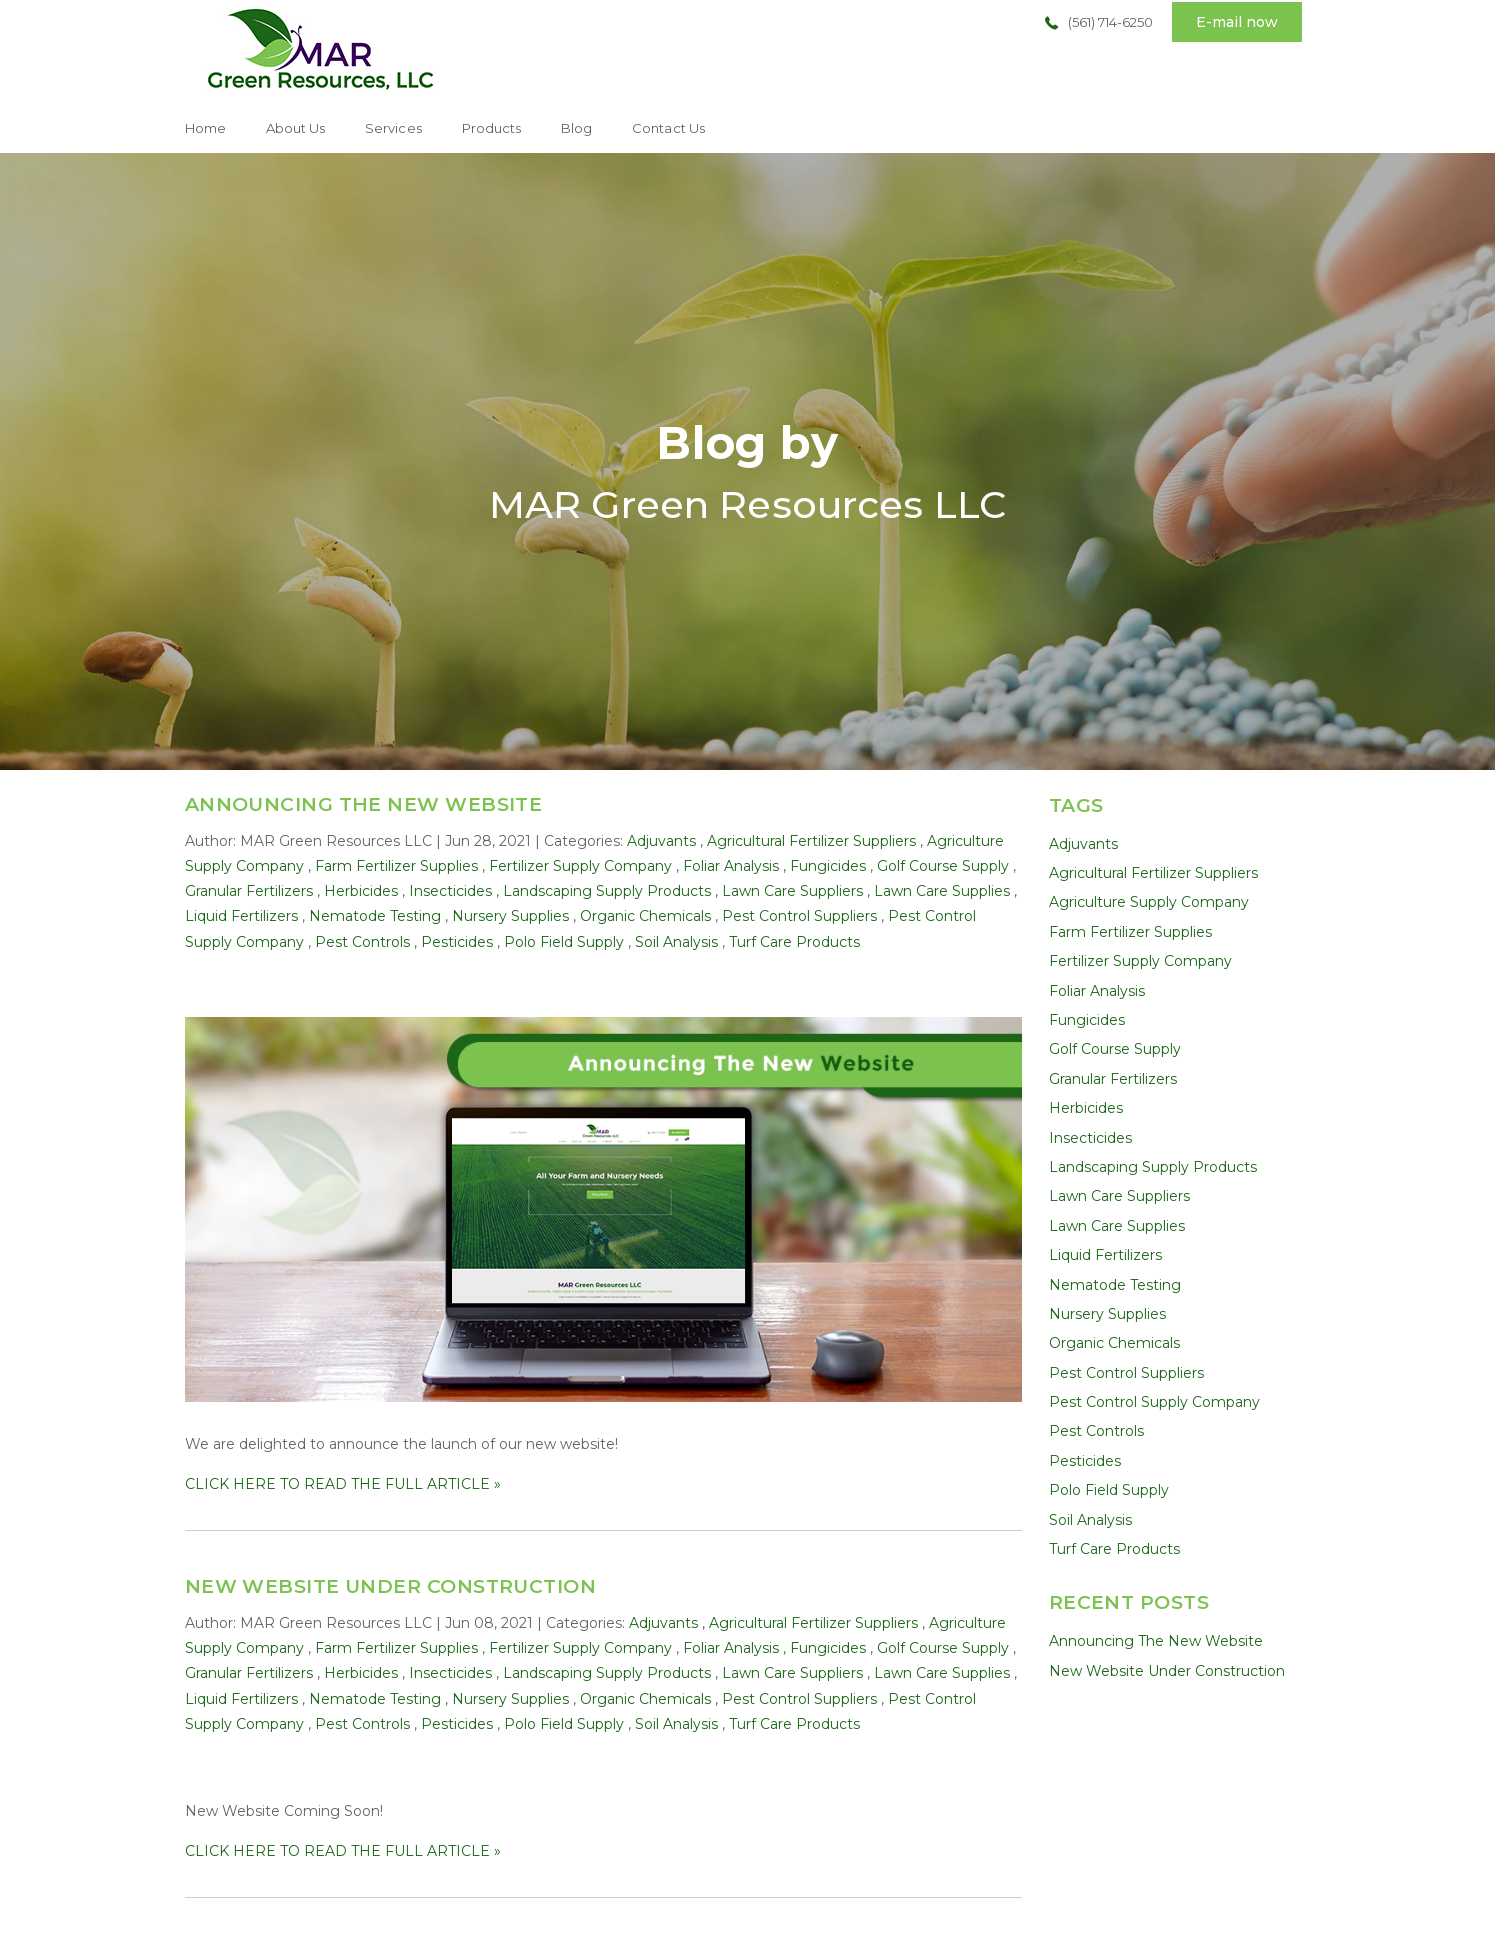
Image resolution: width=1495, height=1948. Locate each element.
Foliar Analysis (731, 866)
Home (205, 128)
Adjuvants (661, 841)
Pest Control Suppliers (799, 916)
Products (491, 128)
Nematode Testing (375, 916)
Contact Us (668, 128)
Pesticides (457, 942)
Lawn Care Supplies (942, 891)
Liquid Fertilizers (241, 916)
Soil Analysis (676, 942)
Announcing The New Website (364, 804)
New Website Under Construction (391, 1586)
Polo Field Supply (564, 942)
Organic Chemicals (645, 916)
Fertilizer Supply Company (580, 866)
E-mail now (1237, 22)
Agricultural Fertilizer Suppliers (811, 841)
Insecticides (450, 891)
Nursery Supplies (510, 916)
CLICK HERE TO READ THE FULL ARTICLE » (343, 1484)
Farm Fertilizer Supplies (396, 866)
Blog (576, 128)
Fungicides (828, 866)
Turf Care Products (794, 942)
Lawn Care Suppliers (792, 891)
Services (393, 128)
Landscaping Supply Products (607, 891)
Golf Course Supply (943, 866)
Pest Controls (362, 942)
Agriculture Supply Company (1149, 902)
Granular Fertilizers (249, 891)
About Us (295, 128)
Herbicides (361, 891)
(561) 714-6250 (1110, 22)
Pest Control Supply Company (1154, 1402)
